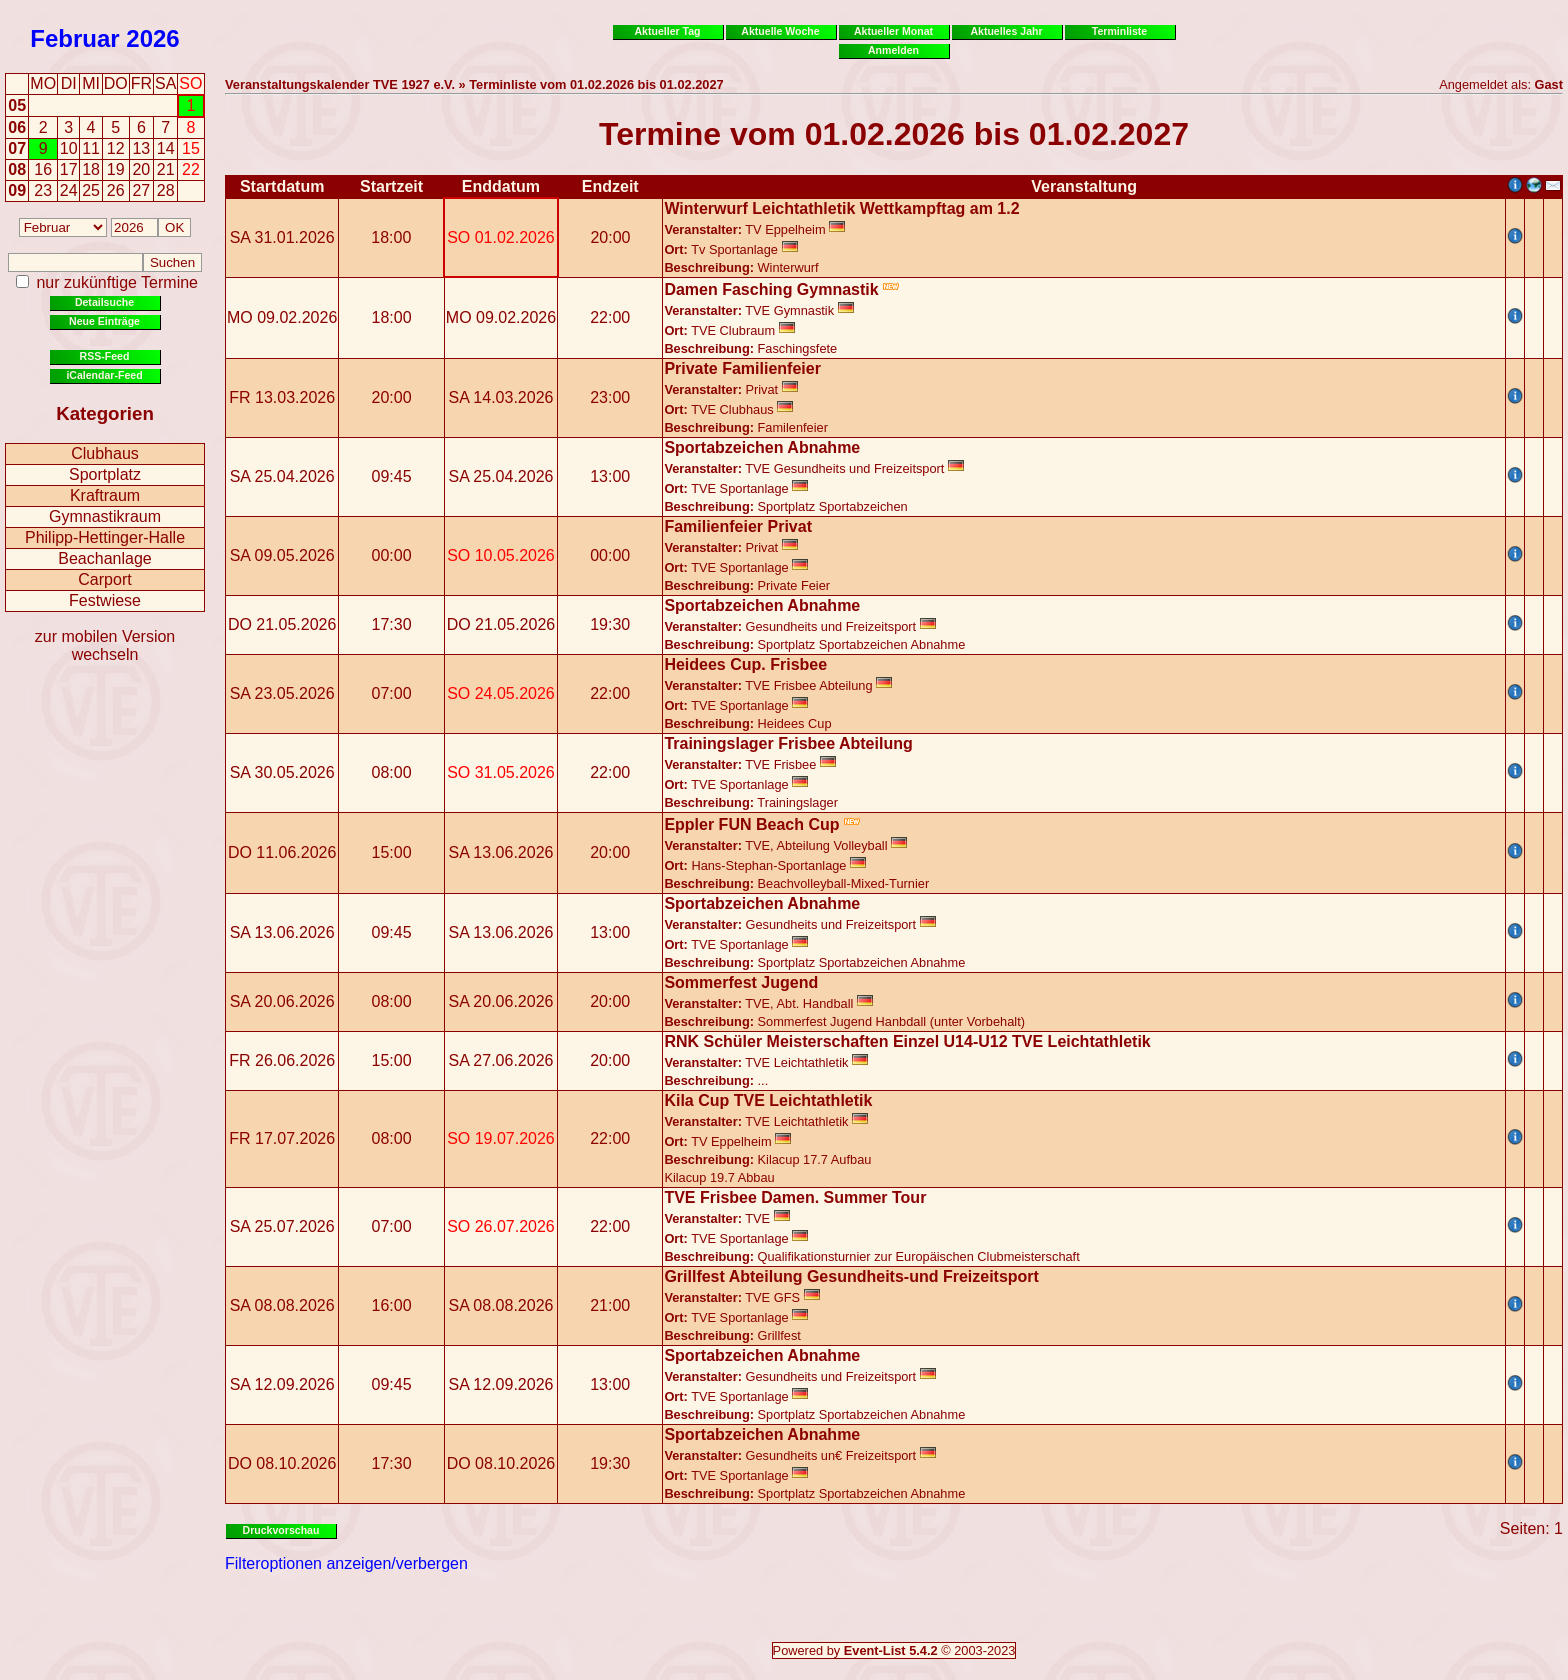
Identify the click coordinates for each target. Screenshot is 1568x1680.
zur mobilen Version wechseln (105, 645)
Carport (104, 579)
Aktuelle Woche (780, 31)
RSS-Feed (105, 356)
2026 (152, 38)
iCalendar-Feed (104, 375)
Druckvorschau (281, 1530)
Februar (74, 38)
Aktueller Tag (667, 31)
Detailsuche (104, 302)
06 (17, 127)
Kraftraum (105, 495)
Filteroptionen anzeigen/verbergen (346, 1563)
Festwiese (105, 600)
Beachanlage (104, 558)
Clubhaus (105, 453)
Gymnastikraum (105, 516)
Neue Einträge (104, 321)
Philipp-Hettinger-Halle (105, 537)
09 (17, 190)
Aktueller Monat (893, 31)
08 (17, 169)
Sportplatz (105, 474)
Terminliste (1119, 31)
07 (17, 148)
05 (17, 105)
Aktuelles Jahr (1006, 31)
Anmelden (893, 50)
